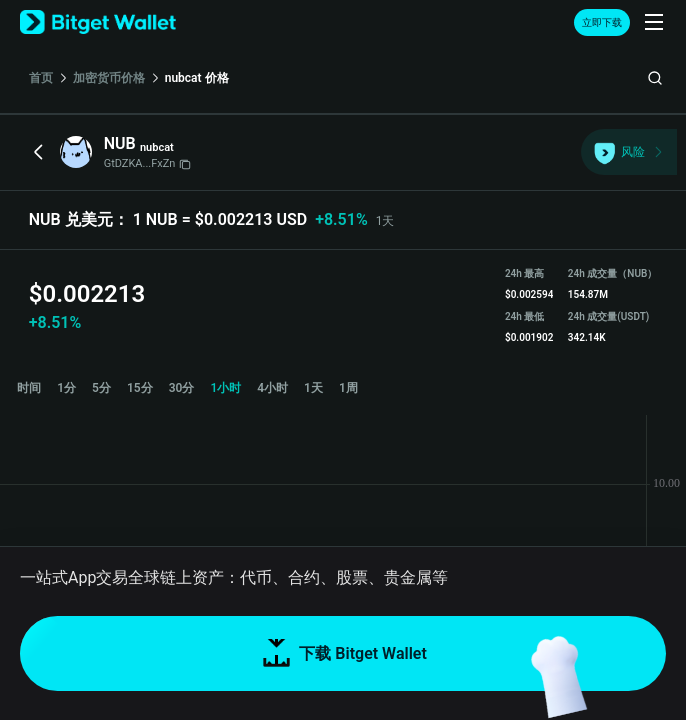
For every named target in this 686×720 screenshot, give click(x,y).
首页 (41, 78)
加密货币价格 (109, 78)
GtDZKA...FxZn (148, 163)
